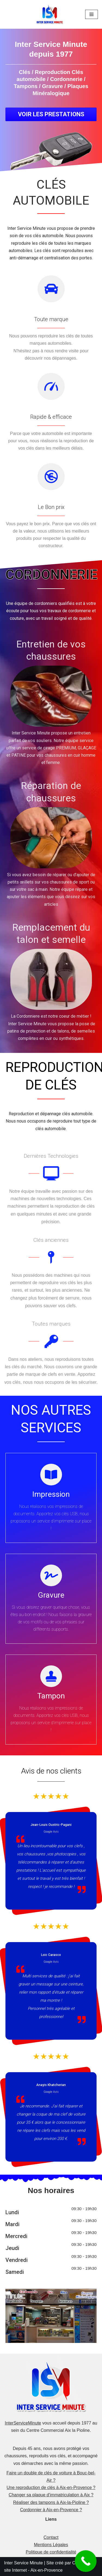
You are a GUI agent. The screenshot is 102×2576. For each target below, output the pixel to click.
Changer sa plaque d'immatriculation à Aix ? (51, 2495)
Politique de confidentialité (51, 2552)
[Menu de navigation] (91, 14)
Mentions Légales (51, 2544)
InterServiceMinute (23, 2423)
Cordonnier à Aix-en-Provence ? (51, 2509)
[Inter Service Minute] (51, 14)
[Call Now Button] (86, 2561)
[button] (51, 114)
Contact (51, 2537)
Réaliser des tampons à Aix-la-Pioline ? (51, 2502)
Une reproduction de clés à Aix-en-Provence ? (51, 2487)
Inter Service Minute (23, 2563)
